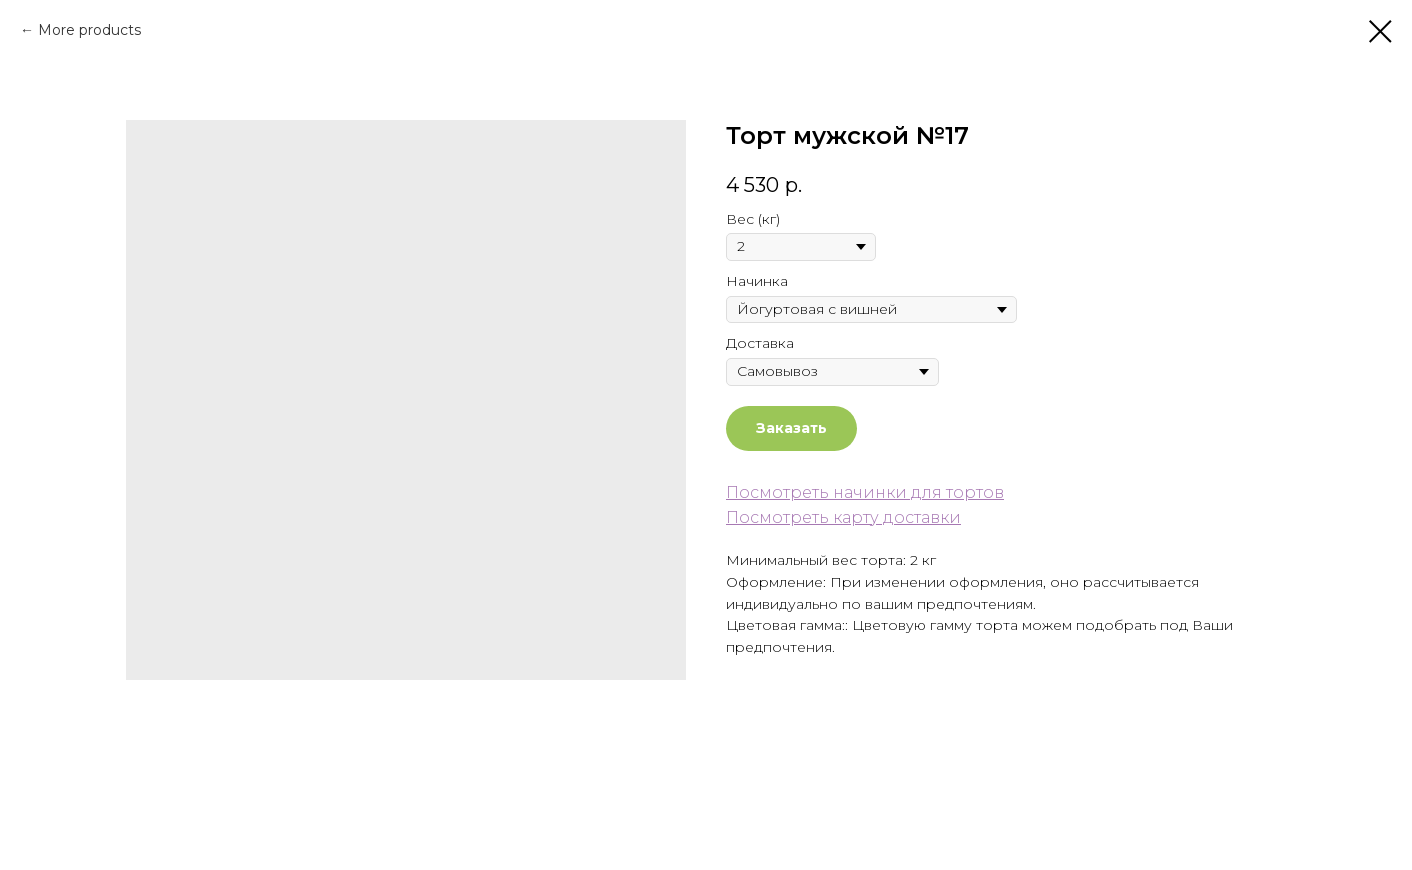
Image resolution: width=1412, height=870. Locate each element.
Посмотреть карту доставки (843, 517)
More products (89, 30)
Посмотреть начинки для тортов (865, 492)
